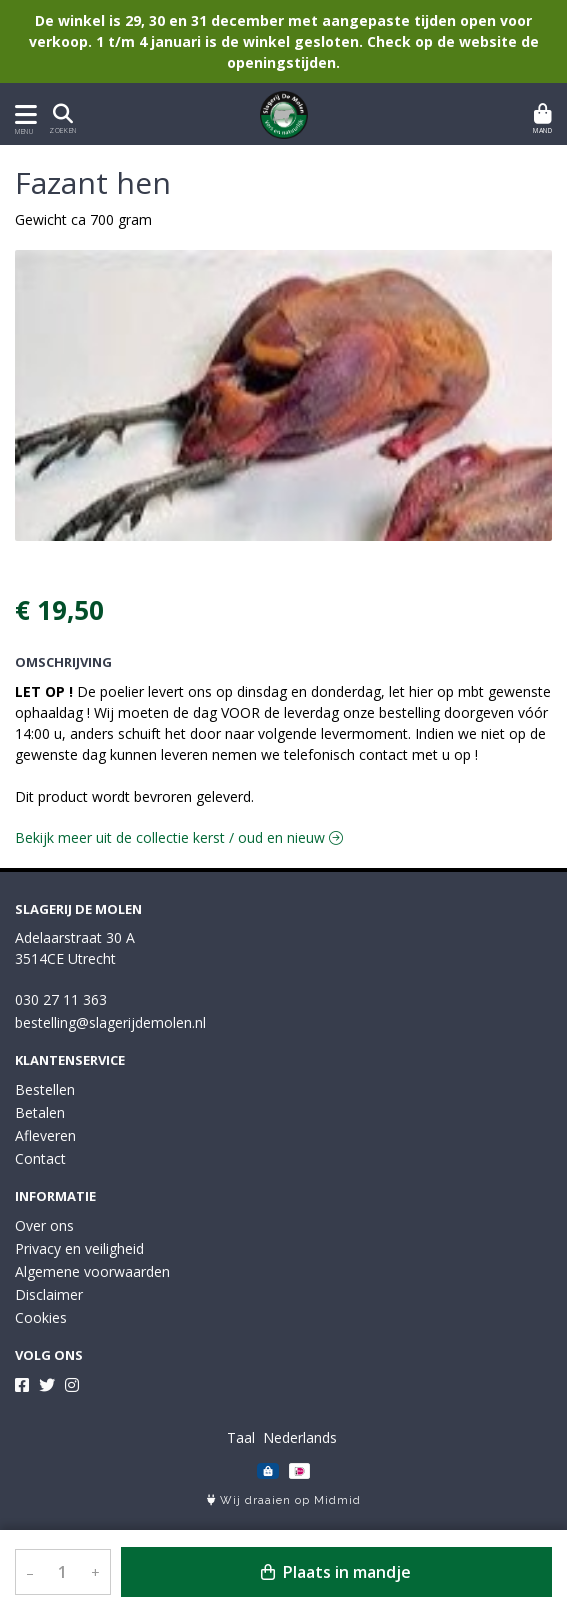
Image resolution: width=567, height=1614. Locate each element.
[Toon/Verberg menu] (22, 114)
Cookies (41, 1317)
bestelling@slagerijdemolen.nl (110, 1022)
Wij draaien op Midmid (284, 1500)
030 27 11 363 (61, 999)
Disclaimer (49, 1294)
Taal (241, 1437)
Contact (40, 1158)
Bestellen (45, 1089)
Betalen (40, 1112)
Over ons (44, 1225)
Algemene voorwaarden (92, 1271)
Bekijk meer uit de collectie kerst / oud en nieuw (179, 837)
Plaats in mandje (336, 1572)
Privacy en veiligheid (79, 1248)
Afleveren (45, 1135)
